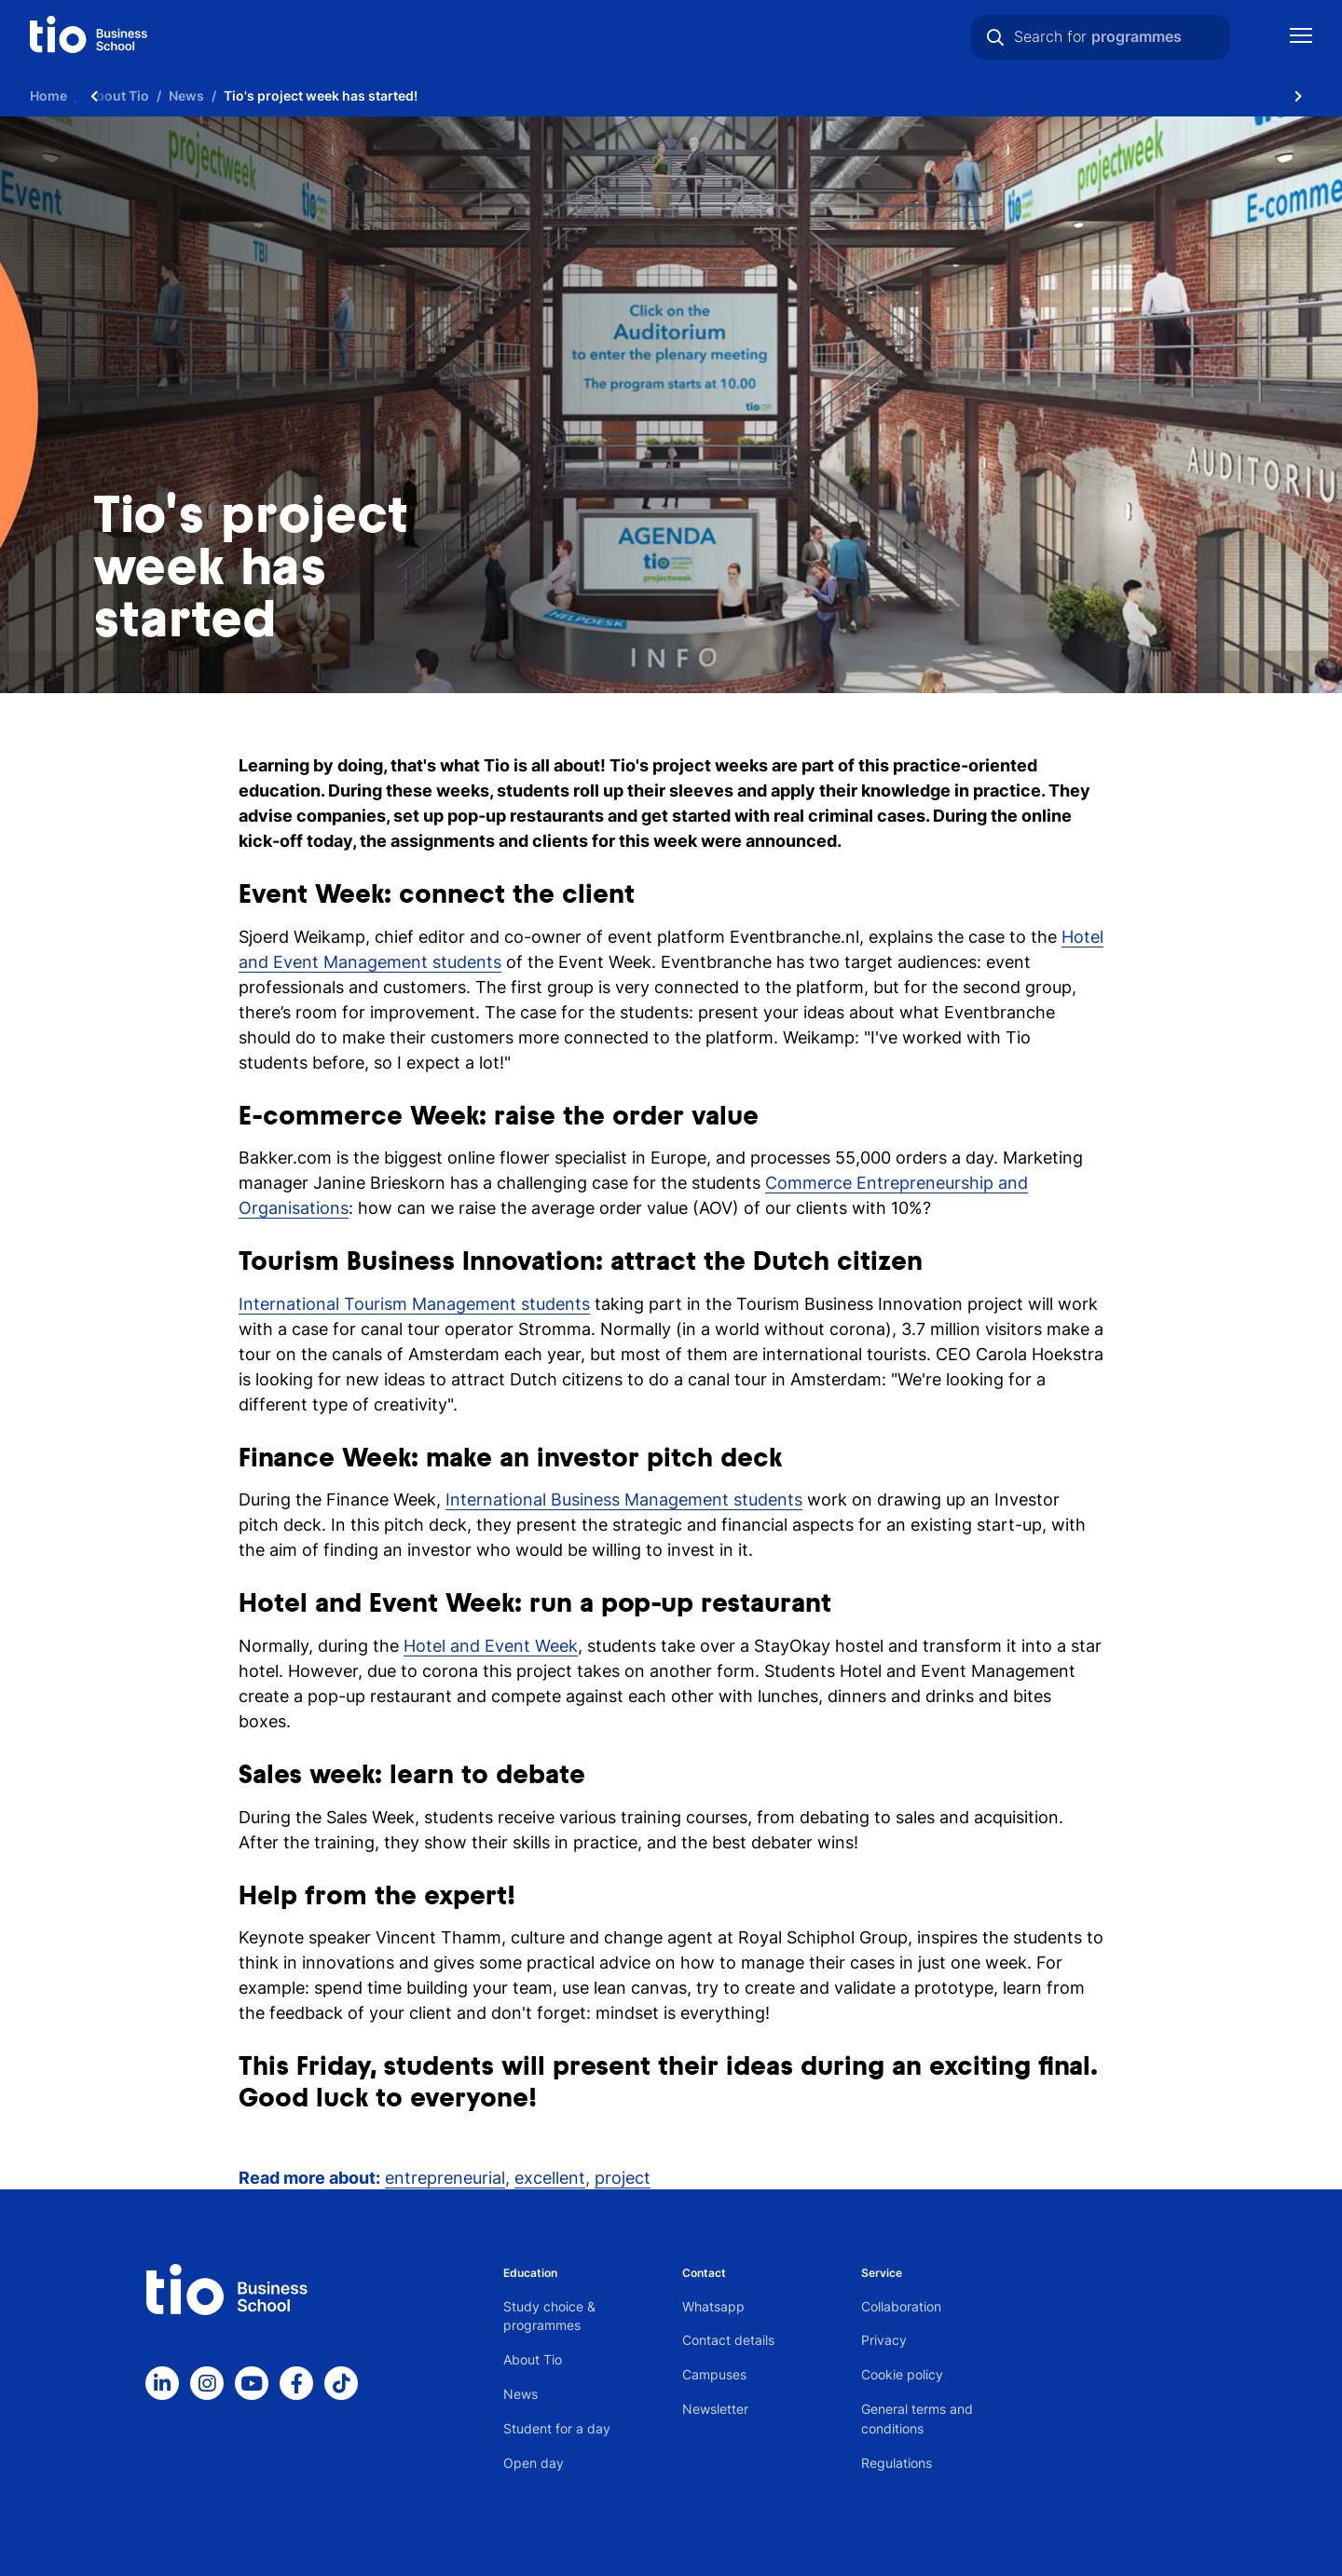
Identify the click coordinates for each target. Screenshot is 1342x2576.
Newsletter (715, 2409)
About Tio (532, 2359)
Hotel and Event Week (491, 1646)
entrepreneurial (445, 2178)
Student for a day (556, 2428)
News (520, 2394)
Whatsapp (713, 2306)
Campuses (714, 2374)
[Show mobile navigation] (1301, 38)
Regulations (896, 2463)
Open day (533, 2463)
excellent (549, 2178)
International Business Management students (623, 1499)
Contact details (728, 2340)
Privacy (884, 2340)
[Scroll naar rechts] (1298, 95)
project (622, 2178)
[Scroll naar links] (94, 95)
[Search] (995, 37)
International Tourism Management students (414, 1304)
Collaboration (901, 2306)
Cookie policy (902, 2374)
